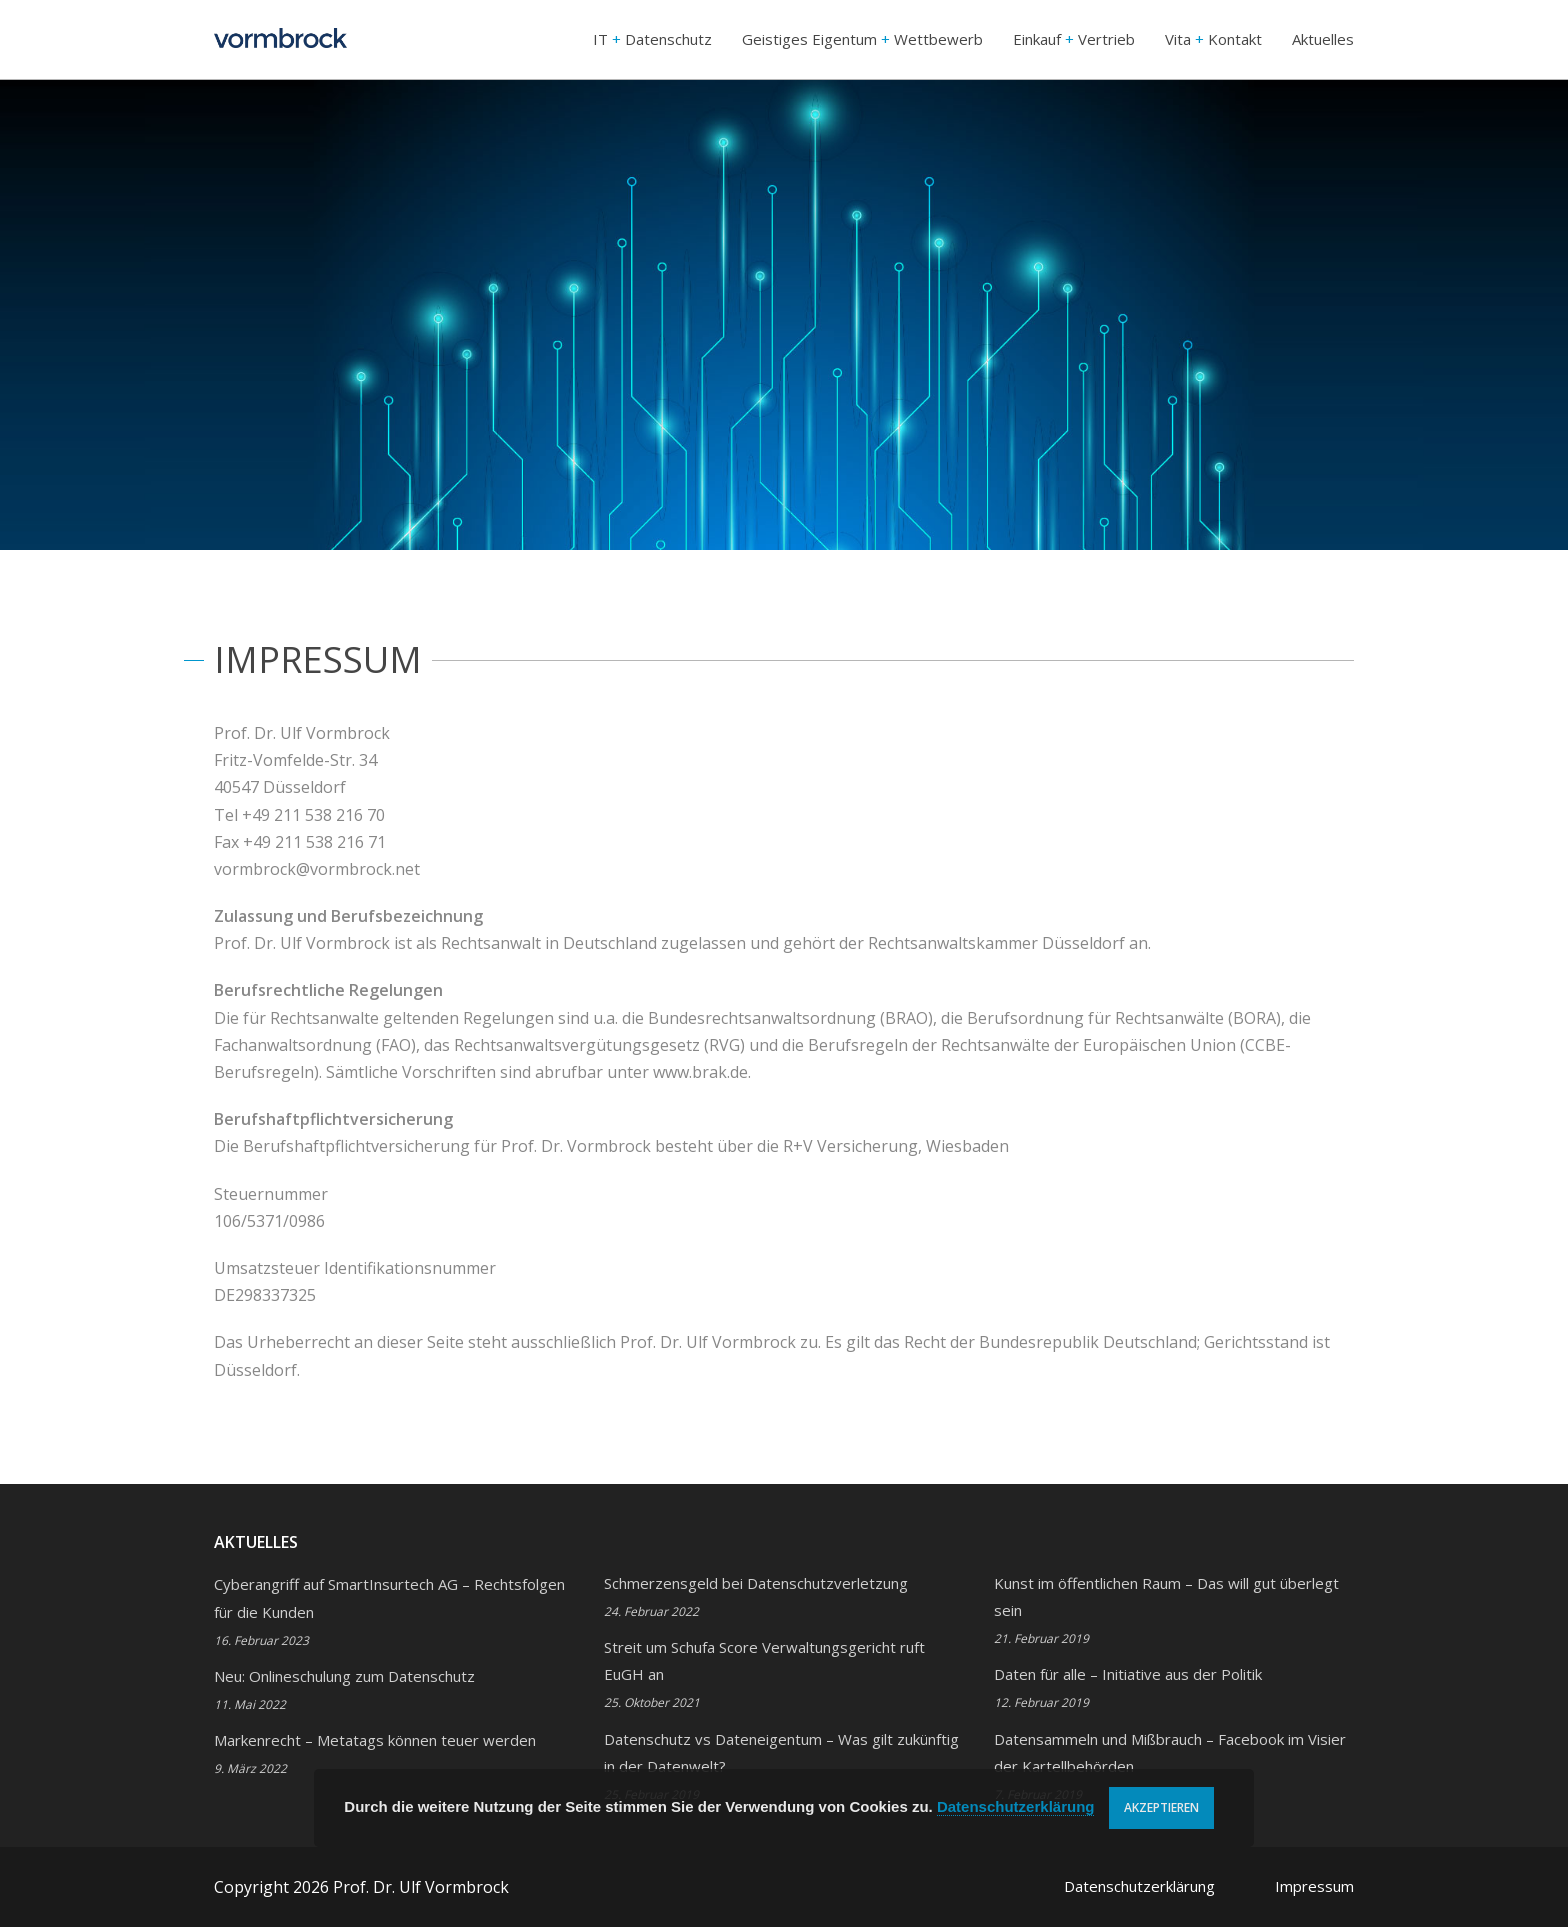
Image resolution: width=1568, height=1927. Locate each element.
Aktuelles (1323, 39)
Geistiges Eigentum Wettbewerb (862, 39)
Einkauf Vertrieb (1074, 39)
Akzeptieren (1161, 1807)
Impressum (1314, 1886)
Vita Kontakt (1213, 39)
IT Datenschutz (652, 39)
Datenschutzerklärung (1139, 1886)
